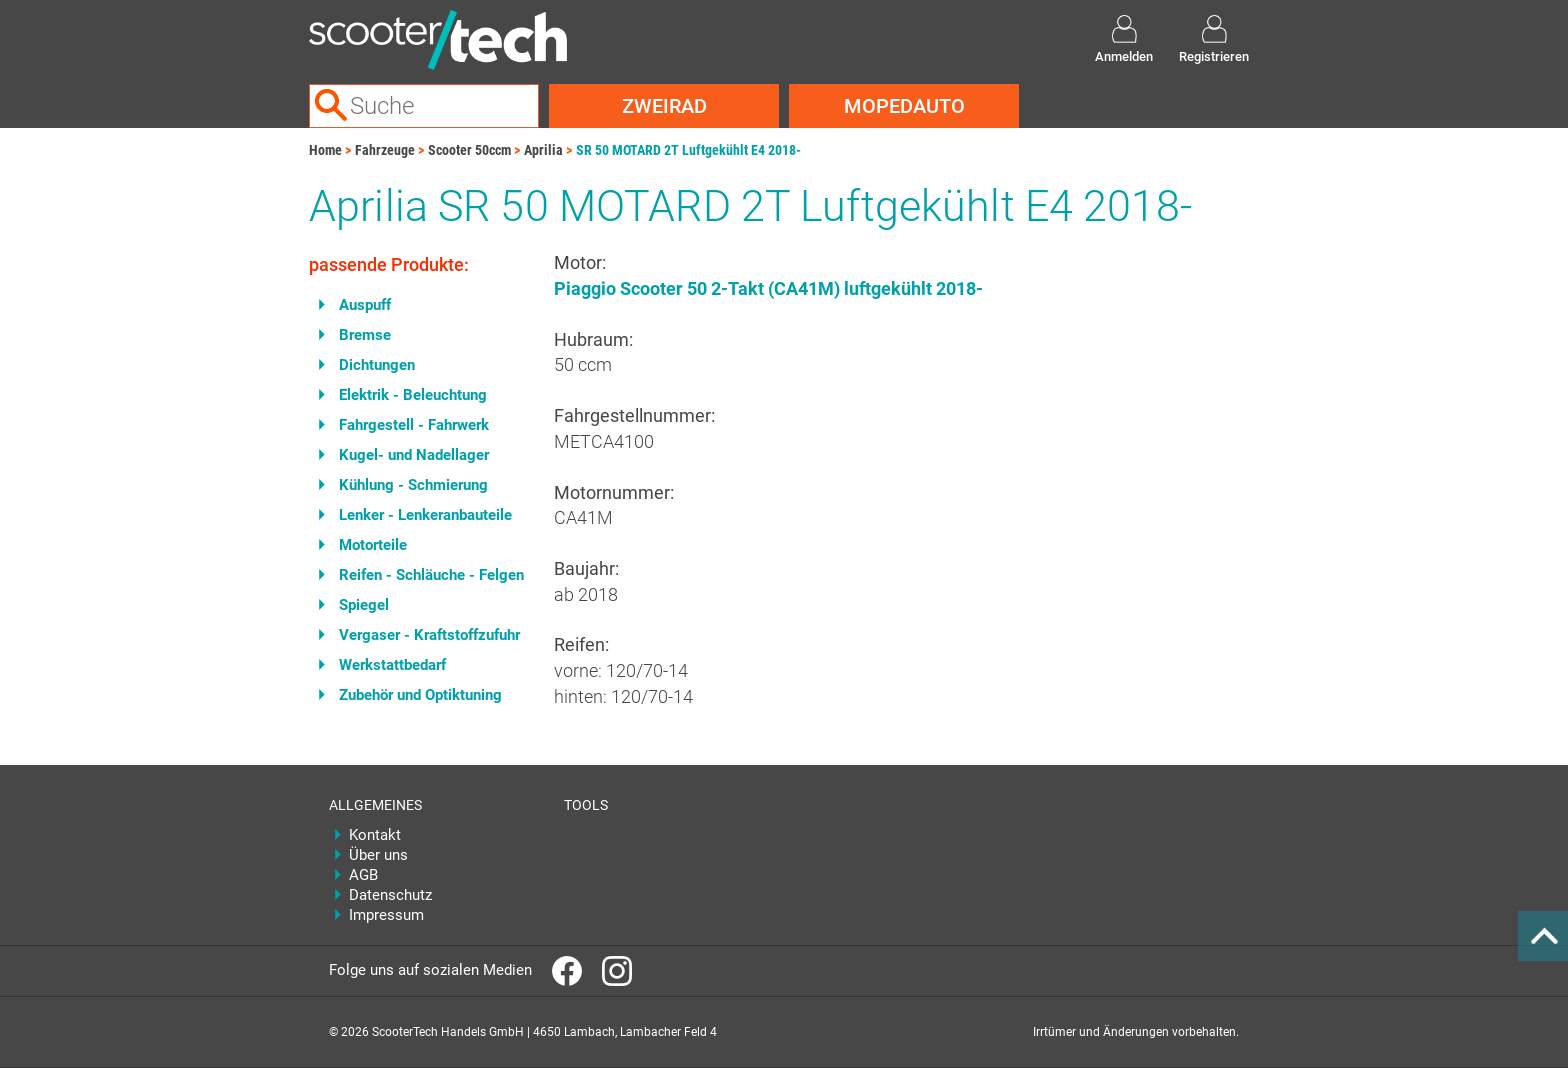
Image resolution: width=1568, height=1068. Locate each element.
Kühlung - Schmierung (413, 485)
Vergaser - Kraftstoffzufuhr (429, 635)
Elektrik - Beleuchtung (413, 395)
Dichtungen (377, 365)
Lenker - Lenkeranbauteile (425, 515)
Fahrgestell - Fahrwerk (414, 425)
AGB (363, 875)
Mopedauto (904, 106)
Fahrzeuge (385, 150)
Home (325, 150)
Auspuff (365, 305)
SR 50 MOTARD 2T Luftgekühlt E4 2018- (688, 150)
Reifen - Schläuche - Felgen (431, 575)
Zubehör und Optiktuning (420, 695)
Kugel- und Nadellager (414, 455)
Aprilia (543, 150)
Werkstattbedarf (392, 665)
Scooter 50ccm (469, 150)
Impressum (386, 915)
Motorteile (373, 545)
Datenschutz (390, 895)
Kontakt (375, 835)
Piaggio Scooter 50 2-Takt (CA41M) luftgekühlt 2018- (768, 288)
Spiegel (364, 605)
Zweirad (664, 106)
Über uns (378, 855)
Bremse (365, 335)
